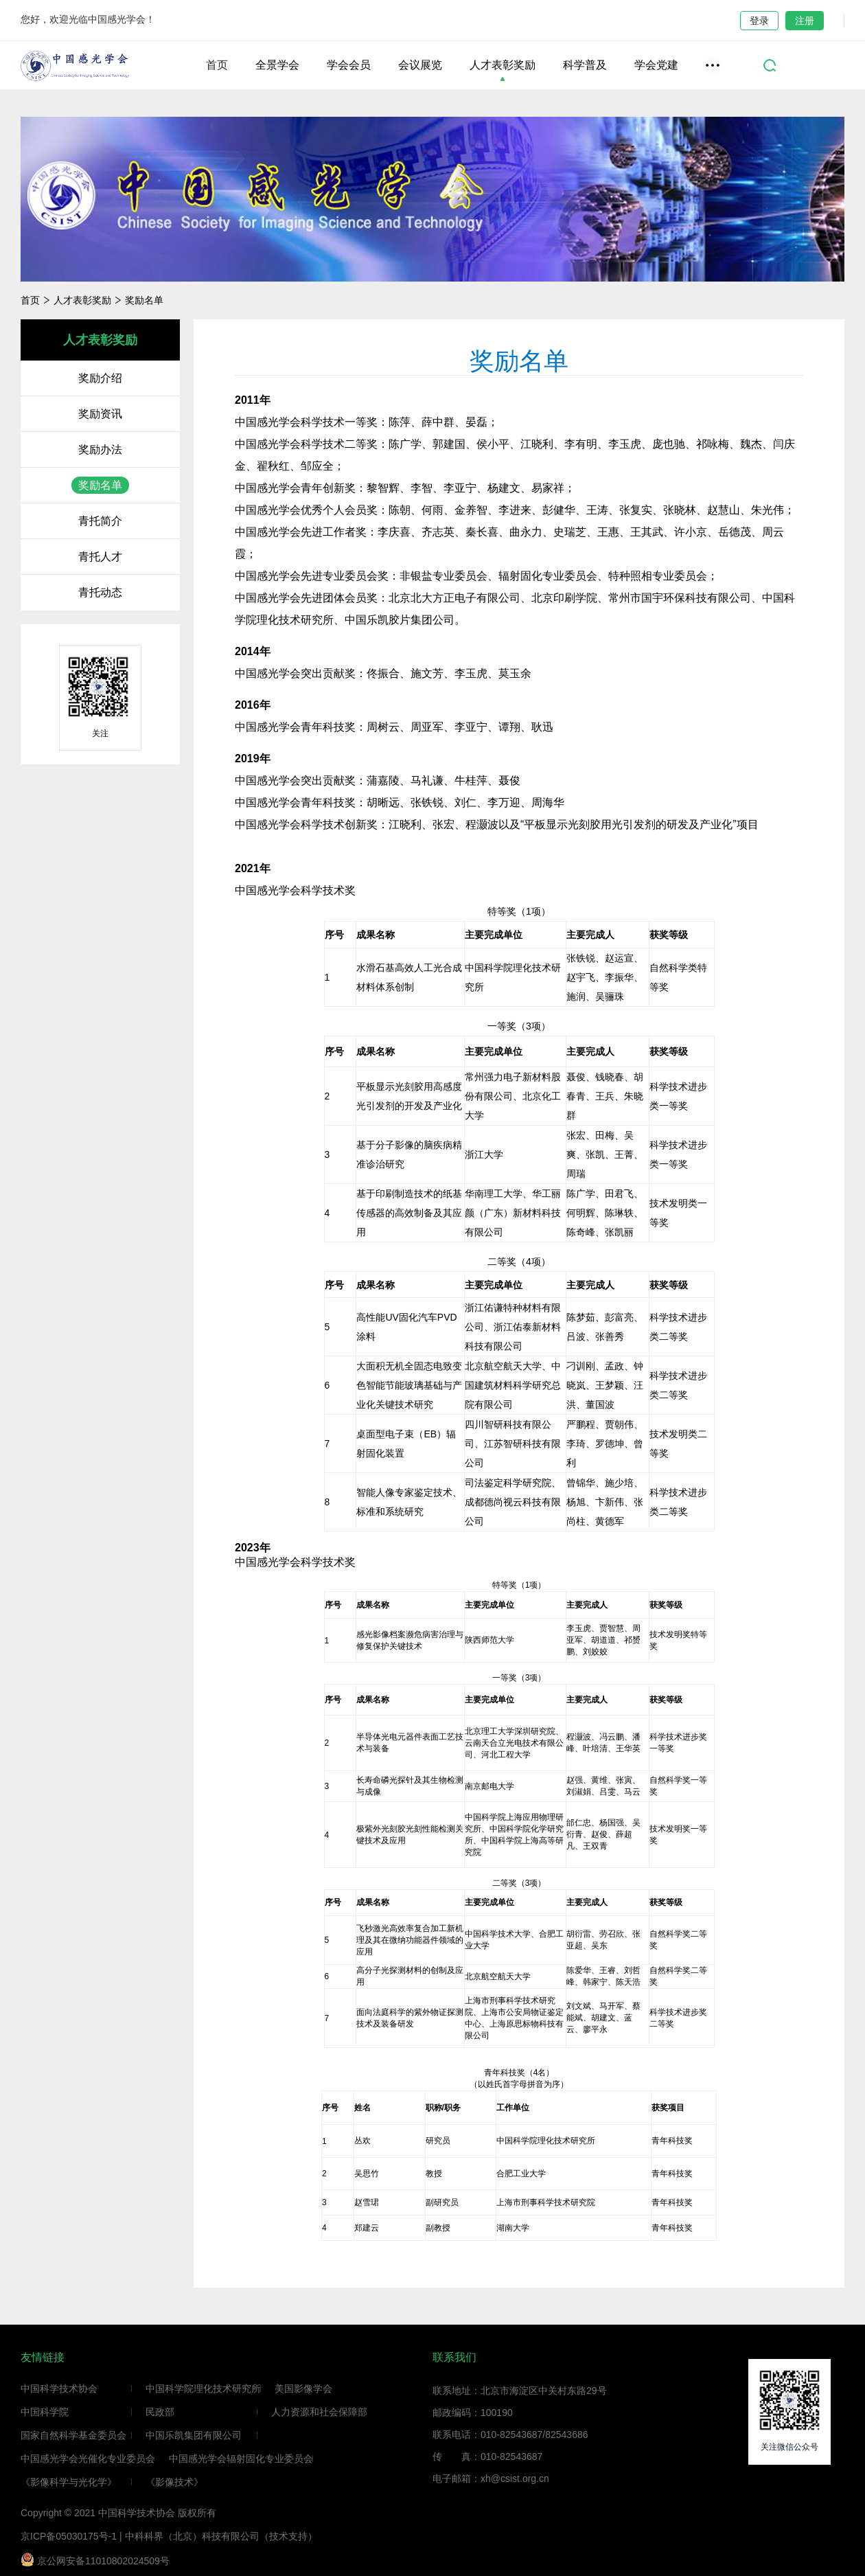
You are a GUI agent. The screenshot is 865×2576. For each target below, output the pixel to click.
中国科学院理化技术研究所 (203, 2388)
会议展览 (420, 65)
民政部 (160, 2412)
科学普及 (585, 65)
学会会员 (349, 65)
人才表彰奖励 (502, 65)
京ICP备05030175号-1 (69, 2536)
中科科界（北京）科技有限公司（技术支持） (221, 2536)
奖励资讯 (100, 414)
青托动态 (100, 592)
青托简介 (100, 521)
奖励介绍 (100, 378)
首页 (217, 65)
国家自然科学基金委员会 (73, 2435)
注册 (804, 20)
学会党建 (656, 65)
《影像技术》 (174, 2482)
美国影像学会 (303, 2388)
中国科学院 (45, 2412)
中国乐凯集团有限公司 (194, 2435)
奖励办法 (100, 449)
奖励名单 (144, 300)
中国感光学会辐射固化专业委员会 (241, 2458)
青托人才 (100, 556)
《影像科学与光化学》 (69, 2482)
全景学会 (277, 65)
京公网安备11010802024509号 (95, 2559)
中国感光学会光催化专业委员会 (88, 2458)
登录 (759, 20)
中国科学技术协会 (59, 2388)
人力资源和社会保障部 (319, 2412)
